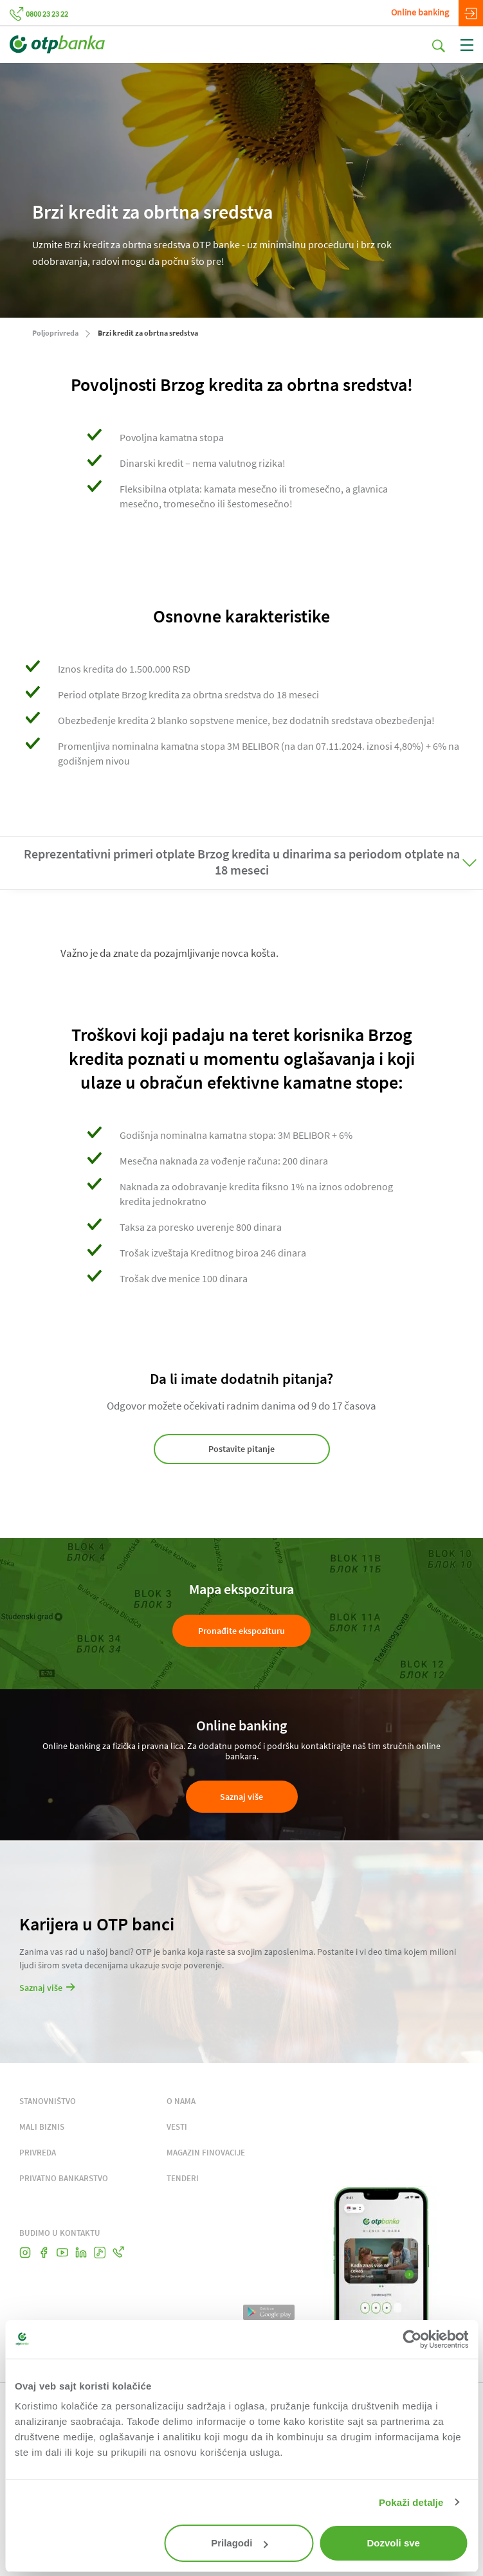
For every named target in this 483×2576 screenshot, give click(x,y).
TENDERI (183, 2178)
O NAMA (181, 2101)
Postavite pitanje (241, 1449)
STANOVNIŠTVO (47, 2101)
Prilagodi (239, 2542)
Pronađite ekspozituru (241, 1631)
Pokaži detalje (411, 2502)
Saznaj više (241, 1796)
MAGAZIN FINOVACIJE (206, 2152)
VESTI (177, 2126)
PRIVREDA (37, 2152)
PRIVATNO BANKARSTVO (63, 2178)
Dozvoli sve (393, 2542)
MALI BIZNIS (41, 2126)
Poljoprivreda (55, 333)
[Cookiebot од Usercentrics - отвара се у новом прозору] (412, 2339)
